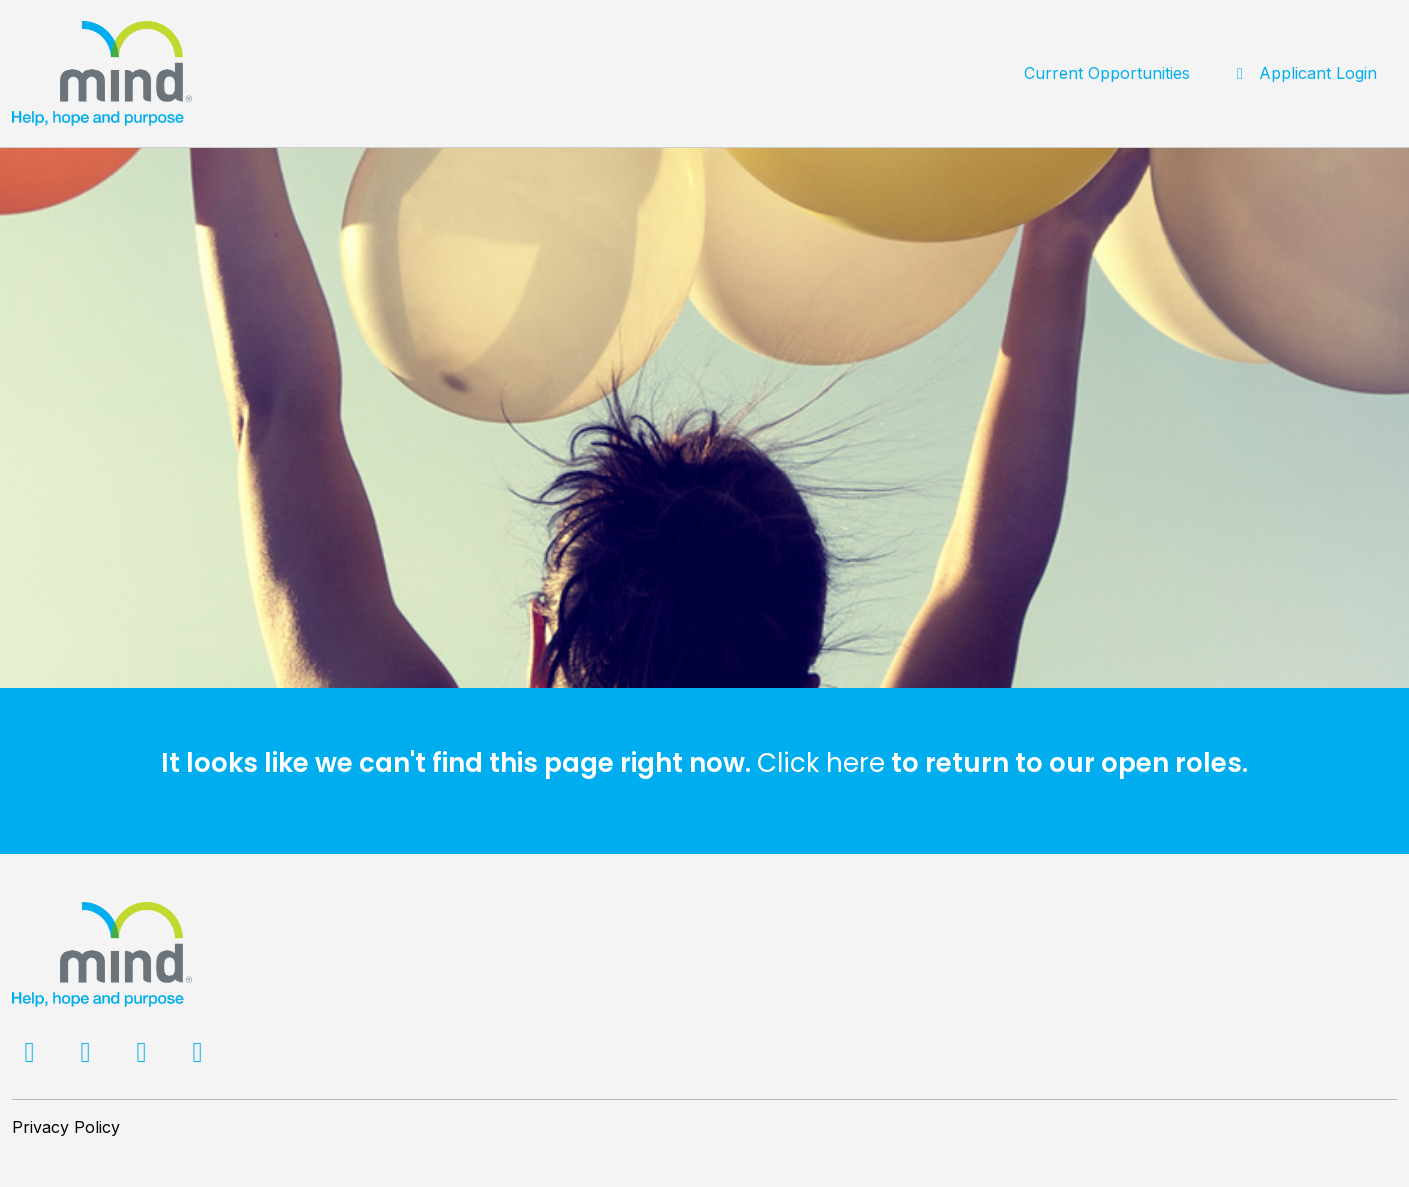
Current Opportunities (1107, 73)
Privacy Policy (66, 1127)
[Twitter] (88, 1056)
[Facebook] (32, 1056)
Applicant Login (1303, 73)
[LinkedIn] (144, 1056)
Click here (821, 763)
